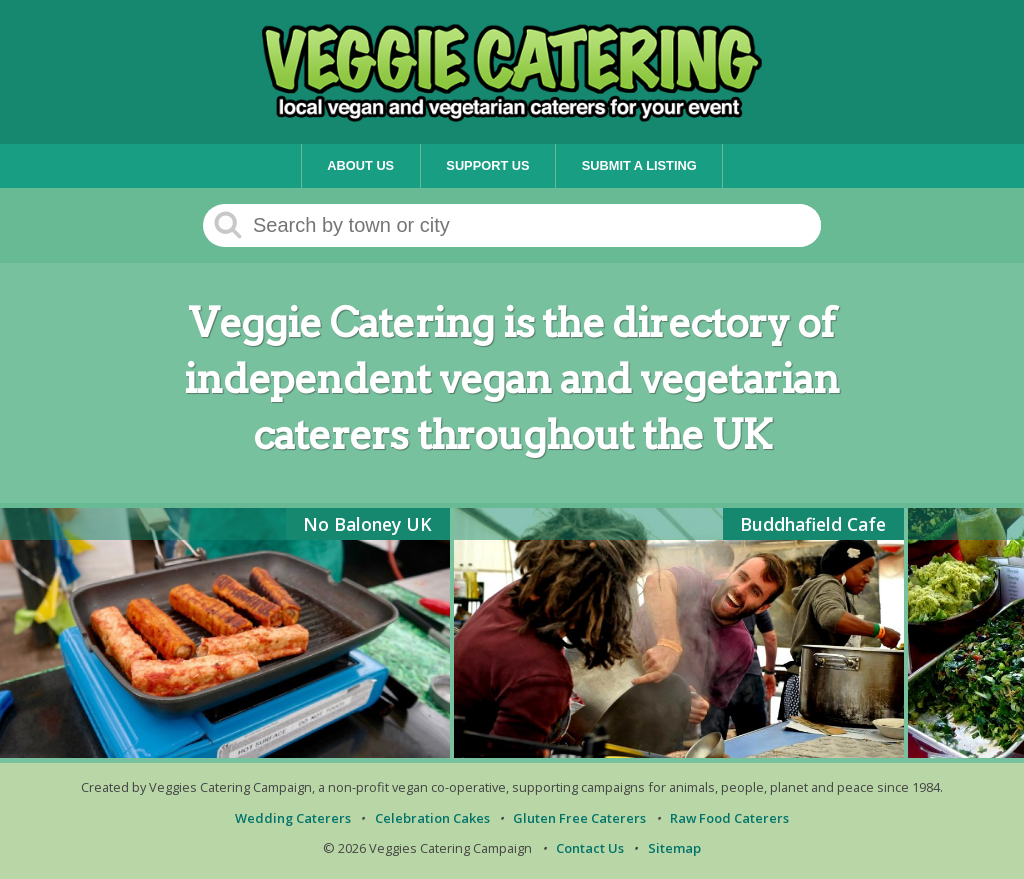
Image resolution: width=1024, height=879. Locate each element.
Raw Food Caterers (729, 818)
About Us (360, 165)
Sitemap (674, 848)
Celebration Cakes (432, 818)
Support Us (487, 165)
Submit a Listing (639, 165)
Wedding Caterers (293, 818)
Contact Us (590, 848)
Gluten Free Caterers (579, 818)
